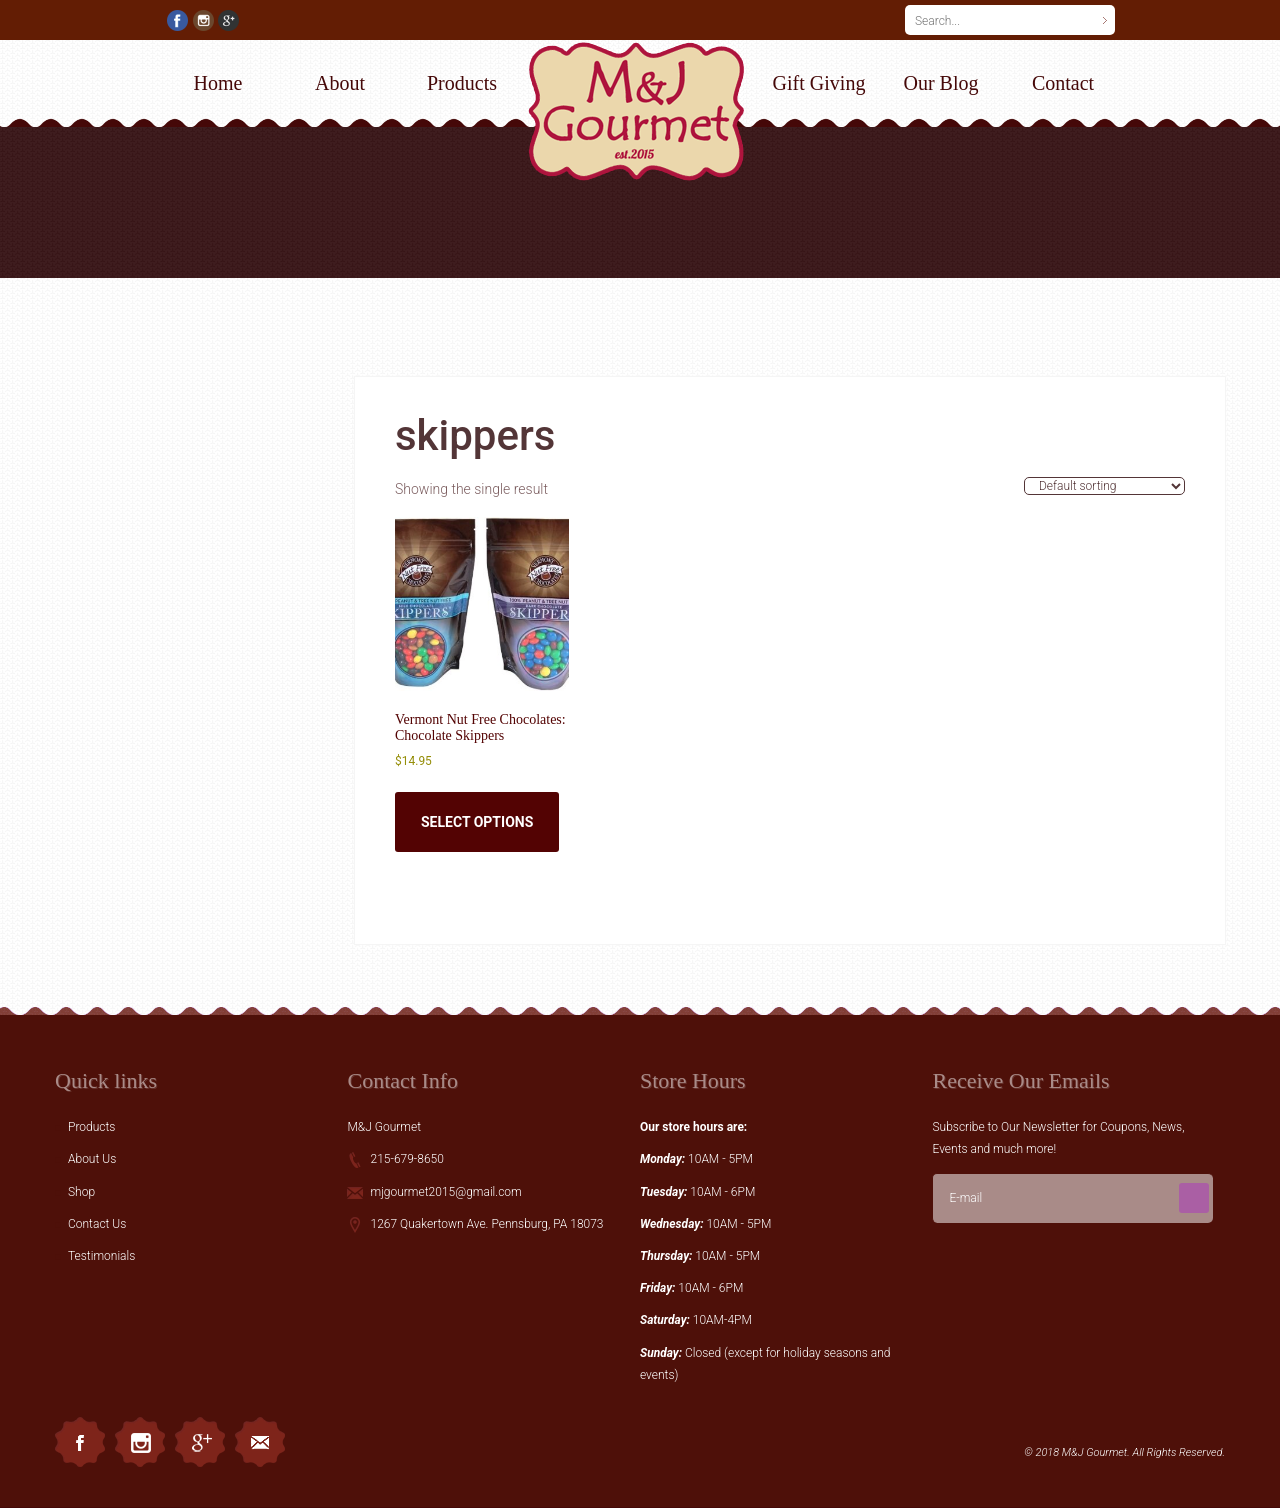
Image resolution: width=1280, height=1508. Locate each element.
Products (462, 83)
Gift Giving (819, 83)
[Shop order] (1104, 486)
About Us (92, 1159)
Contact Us (97, 1224)
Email (260, 1442)
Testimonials (101, 1256)
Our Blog (941, 83)
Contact (1063, 83)
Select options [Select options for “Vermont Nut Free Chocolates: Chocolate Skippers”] (477, 822)
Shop (81, 1192)
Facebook (80, 1442)
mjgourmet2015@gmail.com (445, 1192)
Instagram (140, 1442)
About (340, 83)
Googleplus (200, 1442)
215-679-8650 (406, 1159)
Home (218, 83)
